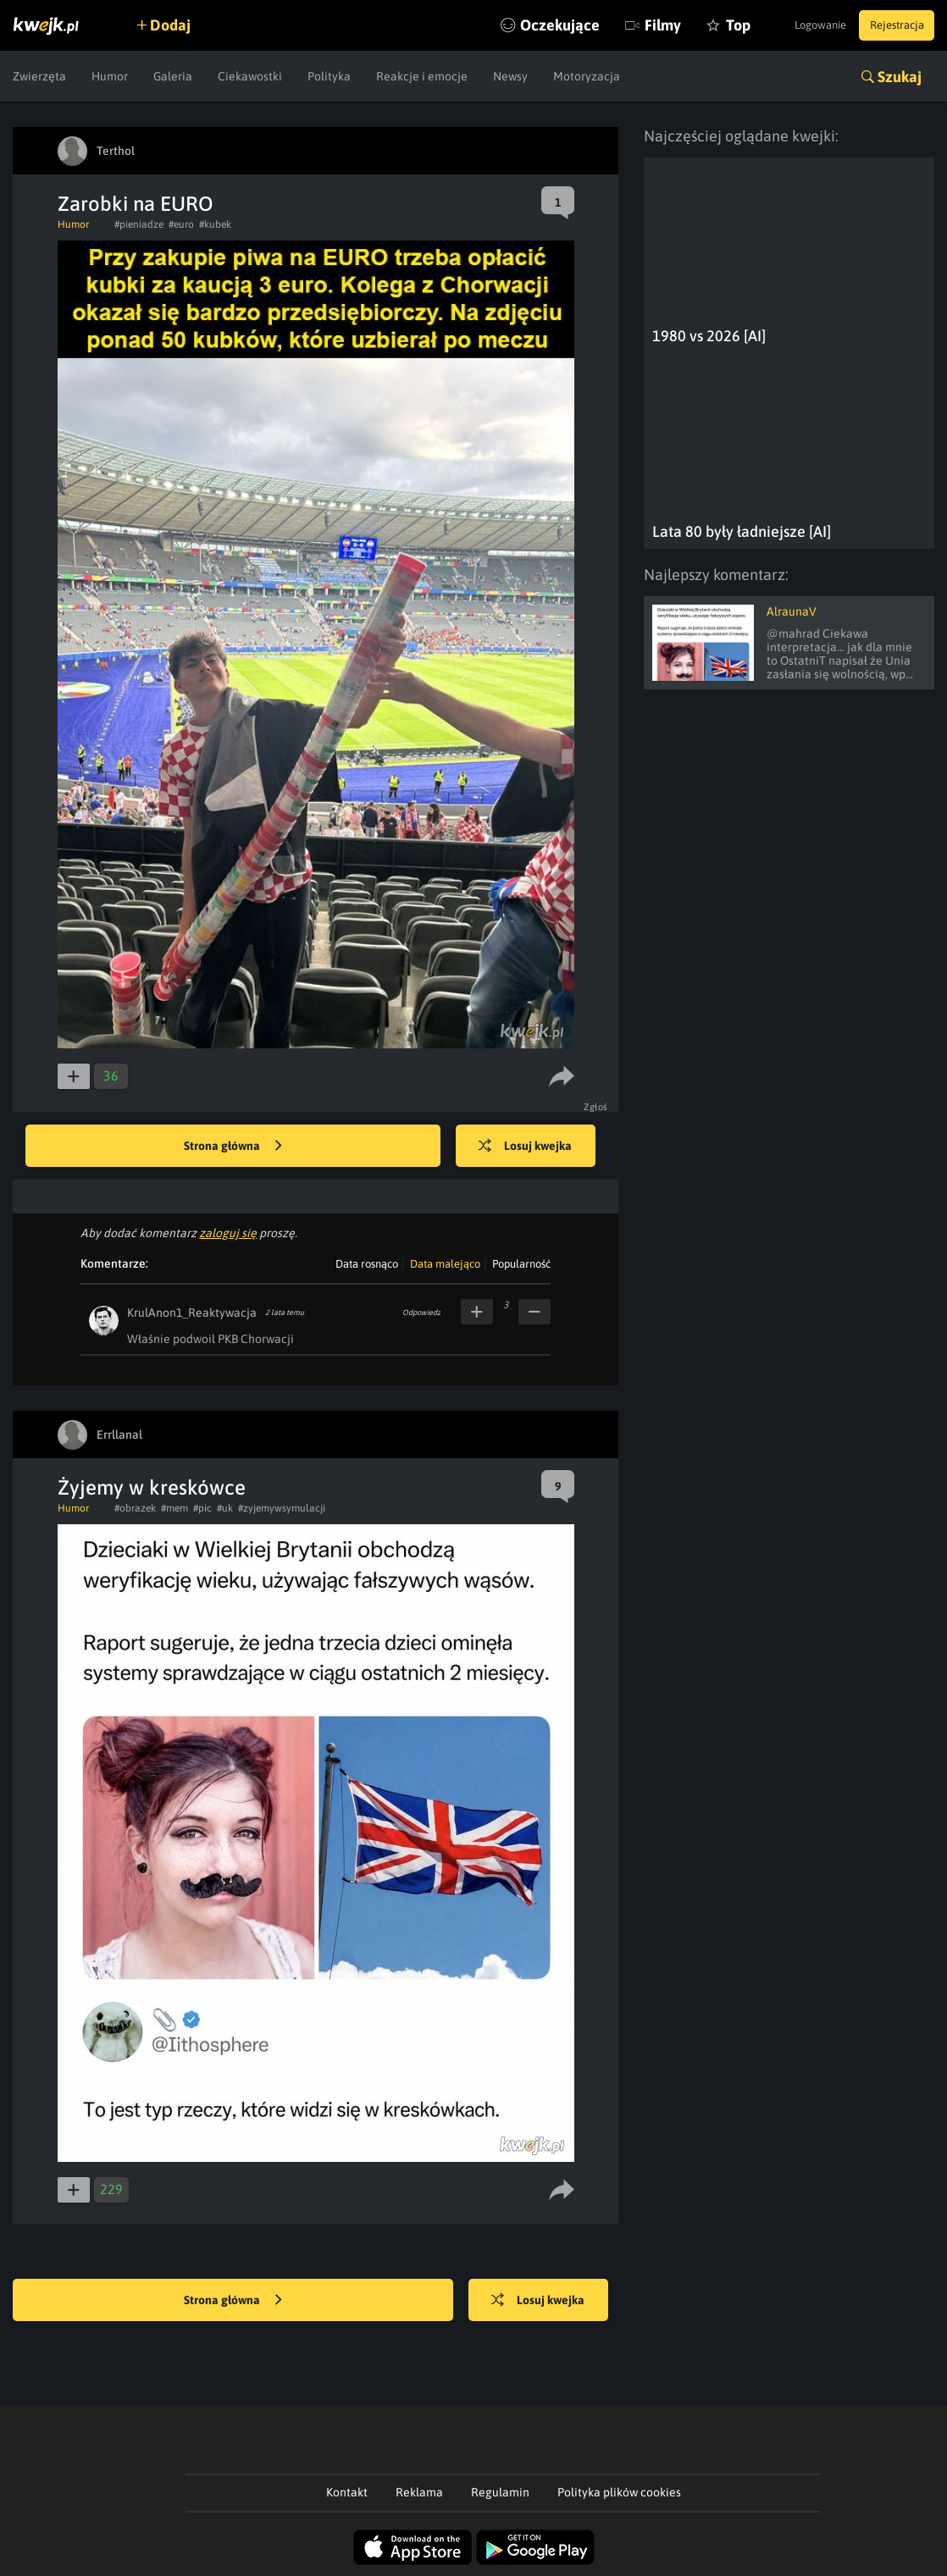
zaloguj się (228, 1233)
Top (700, 25)
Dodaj (179, 25)
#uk (225, 1508)
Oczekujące (522, 25)
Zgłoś (598, 1107)
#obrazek (135, 1508)
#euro (181, 224)
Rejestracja (891, 25)
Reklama (419, 2492)
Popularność (521, 1264)
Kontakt (347, 2492)
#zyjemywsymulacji (281, 1508)
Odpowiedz (421, 1312)
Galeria (172, 76)
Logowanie (802, 25)
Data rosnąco (366, 1264)
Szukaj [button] (900, 77)
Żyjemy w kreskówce (152, 1487)
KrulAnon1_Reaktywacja (192, 1312)
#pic (202, 1508)
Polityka (329, 76)
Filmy (624, 25)
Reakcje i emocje (422, 76)
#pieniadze (138, 224)
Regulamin (500, 2492)
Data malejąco (445, 1264)
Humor (109, 76)
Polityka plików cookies (619, 2492)
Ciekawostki (250, 76)
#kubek (215, 224)
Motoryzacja (586, 76)
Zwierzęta (39, 76)
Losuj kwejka (536, 1146)
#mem (174, 1508)
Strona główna (233, 1146)
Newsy (510, 76)
